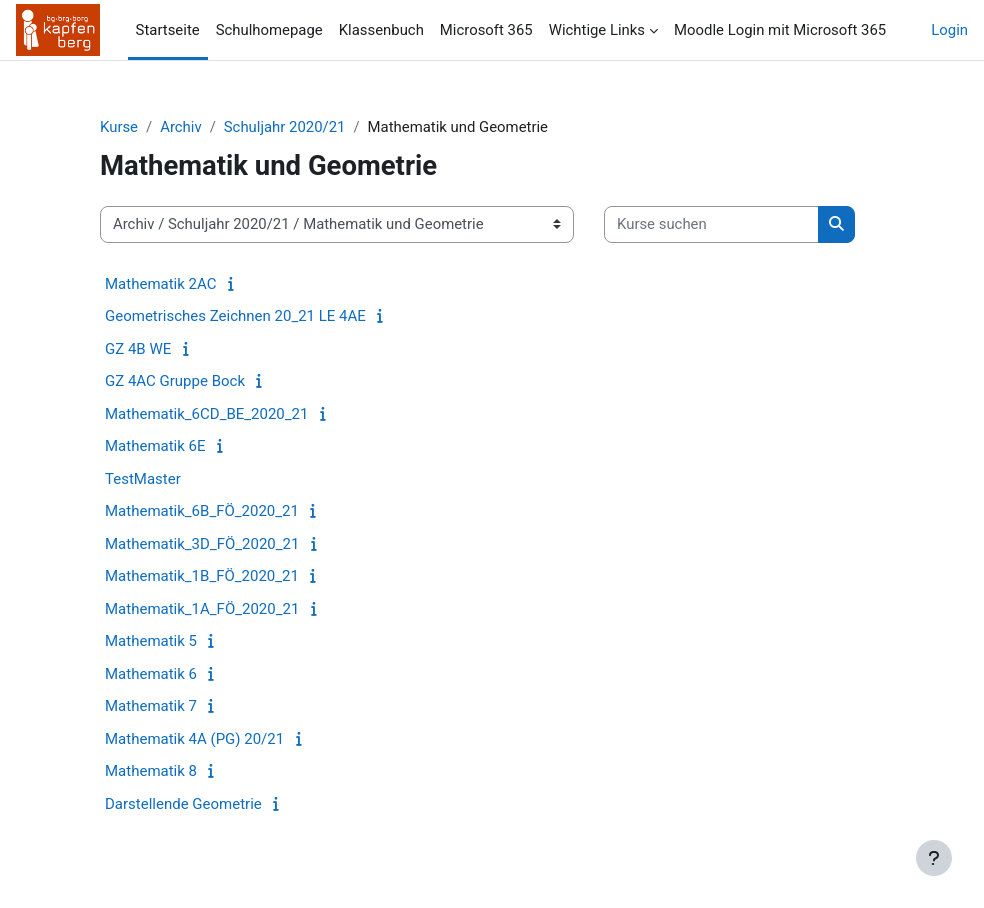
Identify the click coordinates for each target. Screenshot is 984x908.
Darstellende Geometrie (183, 804)
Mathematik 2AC (160, 284)
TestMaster (143, 479)
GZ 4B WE (138, 349)
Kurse (119, 127)
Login (949, 30)
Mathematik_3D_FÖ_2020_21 (202, 544)
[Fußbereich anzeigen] (934, 858)
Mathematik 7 (151, 706)
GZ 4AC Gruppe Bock (175, 381)
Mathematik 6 (151, 674)
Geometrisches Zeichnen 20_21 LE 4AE (235, 316)
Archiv (180, 127)
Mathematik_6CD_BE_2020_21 (206, 414)
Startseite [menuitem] (168, 30)
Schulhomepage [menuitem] (269, 30)
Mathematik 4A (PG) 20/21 (194, 739)
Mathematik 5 (151, 641)
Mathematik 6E (155, 446)
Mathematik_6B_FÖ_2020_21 (202, 511)
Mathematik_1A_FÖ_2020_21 (202, 609)
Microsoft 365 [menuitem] (486, 30)
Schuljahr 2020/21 (285, 127)
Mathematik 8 (151, 771)
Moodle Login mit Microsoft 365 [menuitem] (780, 30)
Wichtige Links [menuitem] (597, 30)
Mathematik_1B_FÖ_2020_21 (202, 576)
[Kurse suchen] (711, 224)
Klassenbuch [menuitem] (381, 30)
